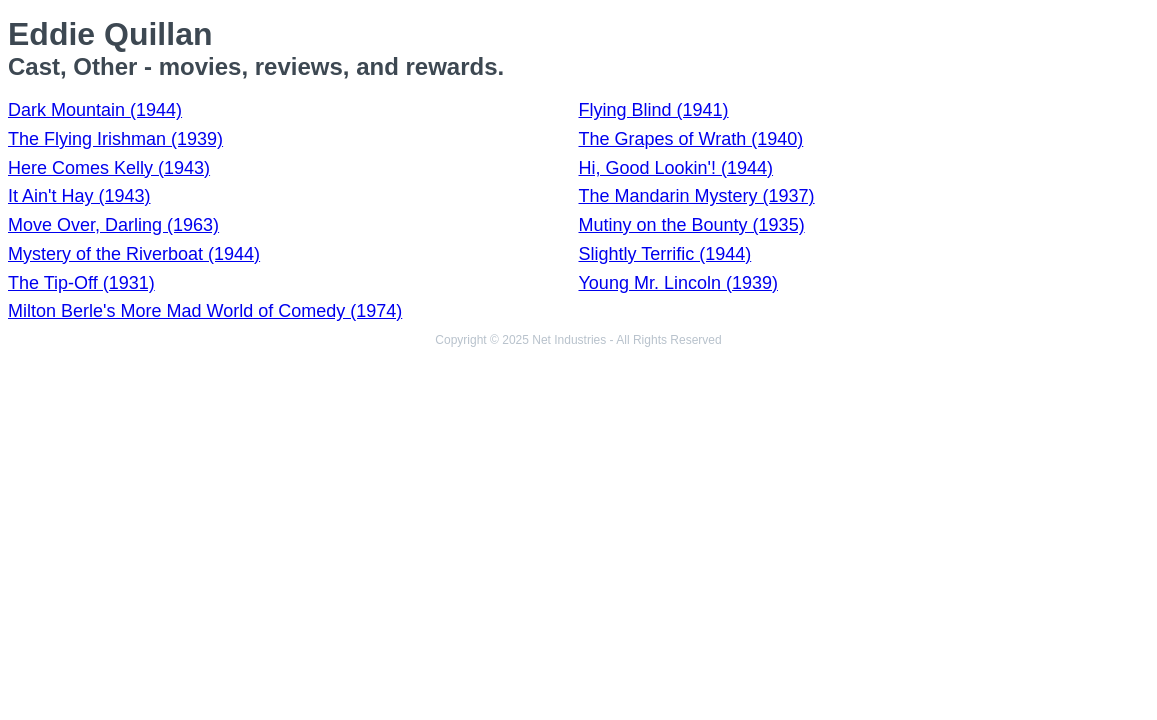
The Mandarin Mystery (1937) (697, 196)
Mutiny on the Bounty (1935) (692, 225)
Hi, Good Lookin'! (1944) (676, 168)
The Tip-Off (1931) (81, 283)
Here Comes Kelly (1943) (109, 168)
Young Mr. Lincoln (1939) (678, 283)
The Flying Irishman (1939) (115, 139)
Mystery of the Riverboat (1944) (134, 254)
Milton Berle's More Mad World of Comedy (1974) (205, 311)
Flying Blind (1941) (654, 110)
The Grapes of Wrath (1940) (691, 139)
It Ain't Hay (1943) (79, 196)
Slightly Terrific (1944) (665, 254)
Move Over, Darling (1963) (113, 225)
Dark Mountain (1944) (95, 110)
